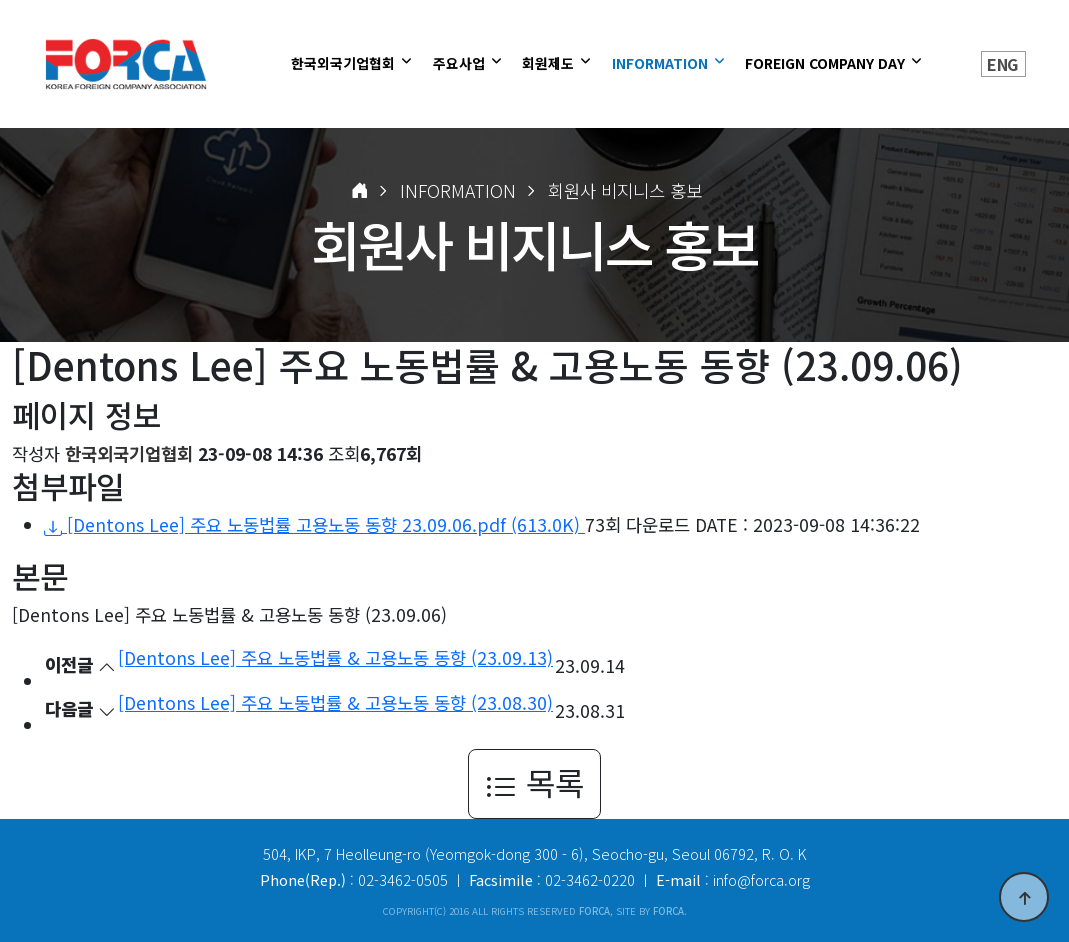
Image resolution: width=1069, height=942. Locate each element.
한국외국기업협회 (345, 63)
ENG (1002, 64)
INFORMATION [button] (458, 190)
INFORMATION (662, 63)
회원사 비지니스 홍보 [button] (625, 190)
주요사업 (461, 63)
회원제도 (550, 63)
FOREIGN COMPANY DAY (827, 63)
